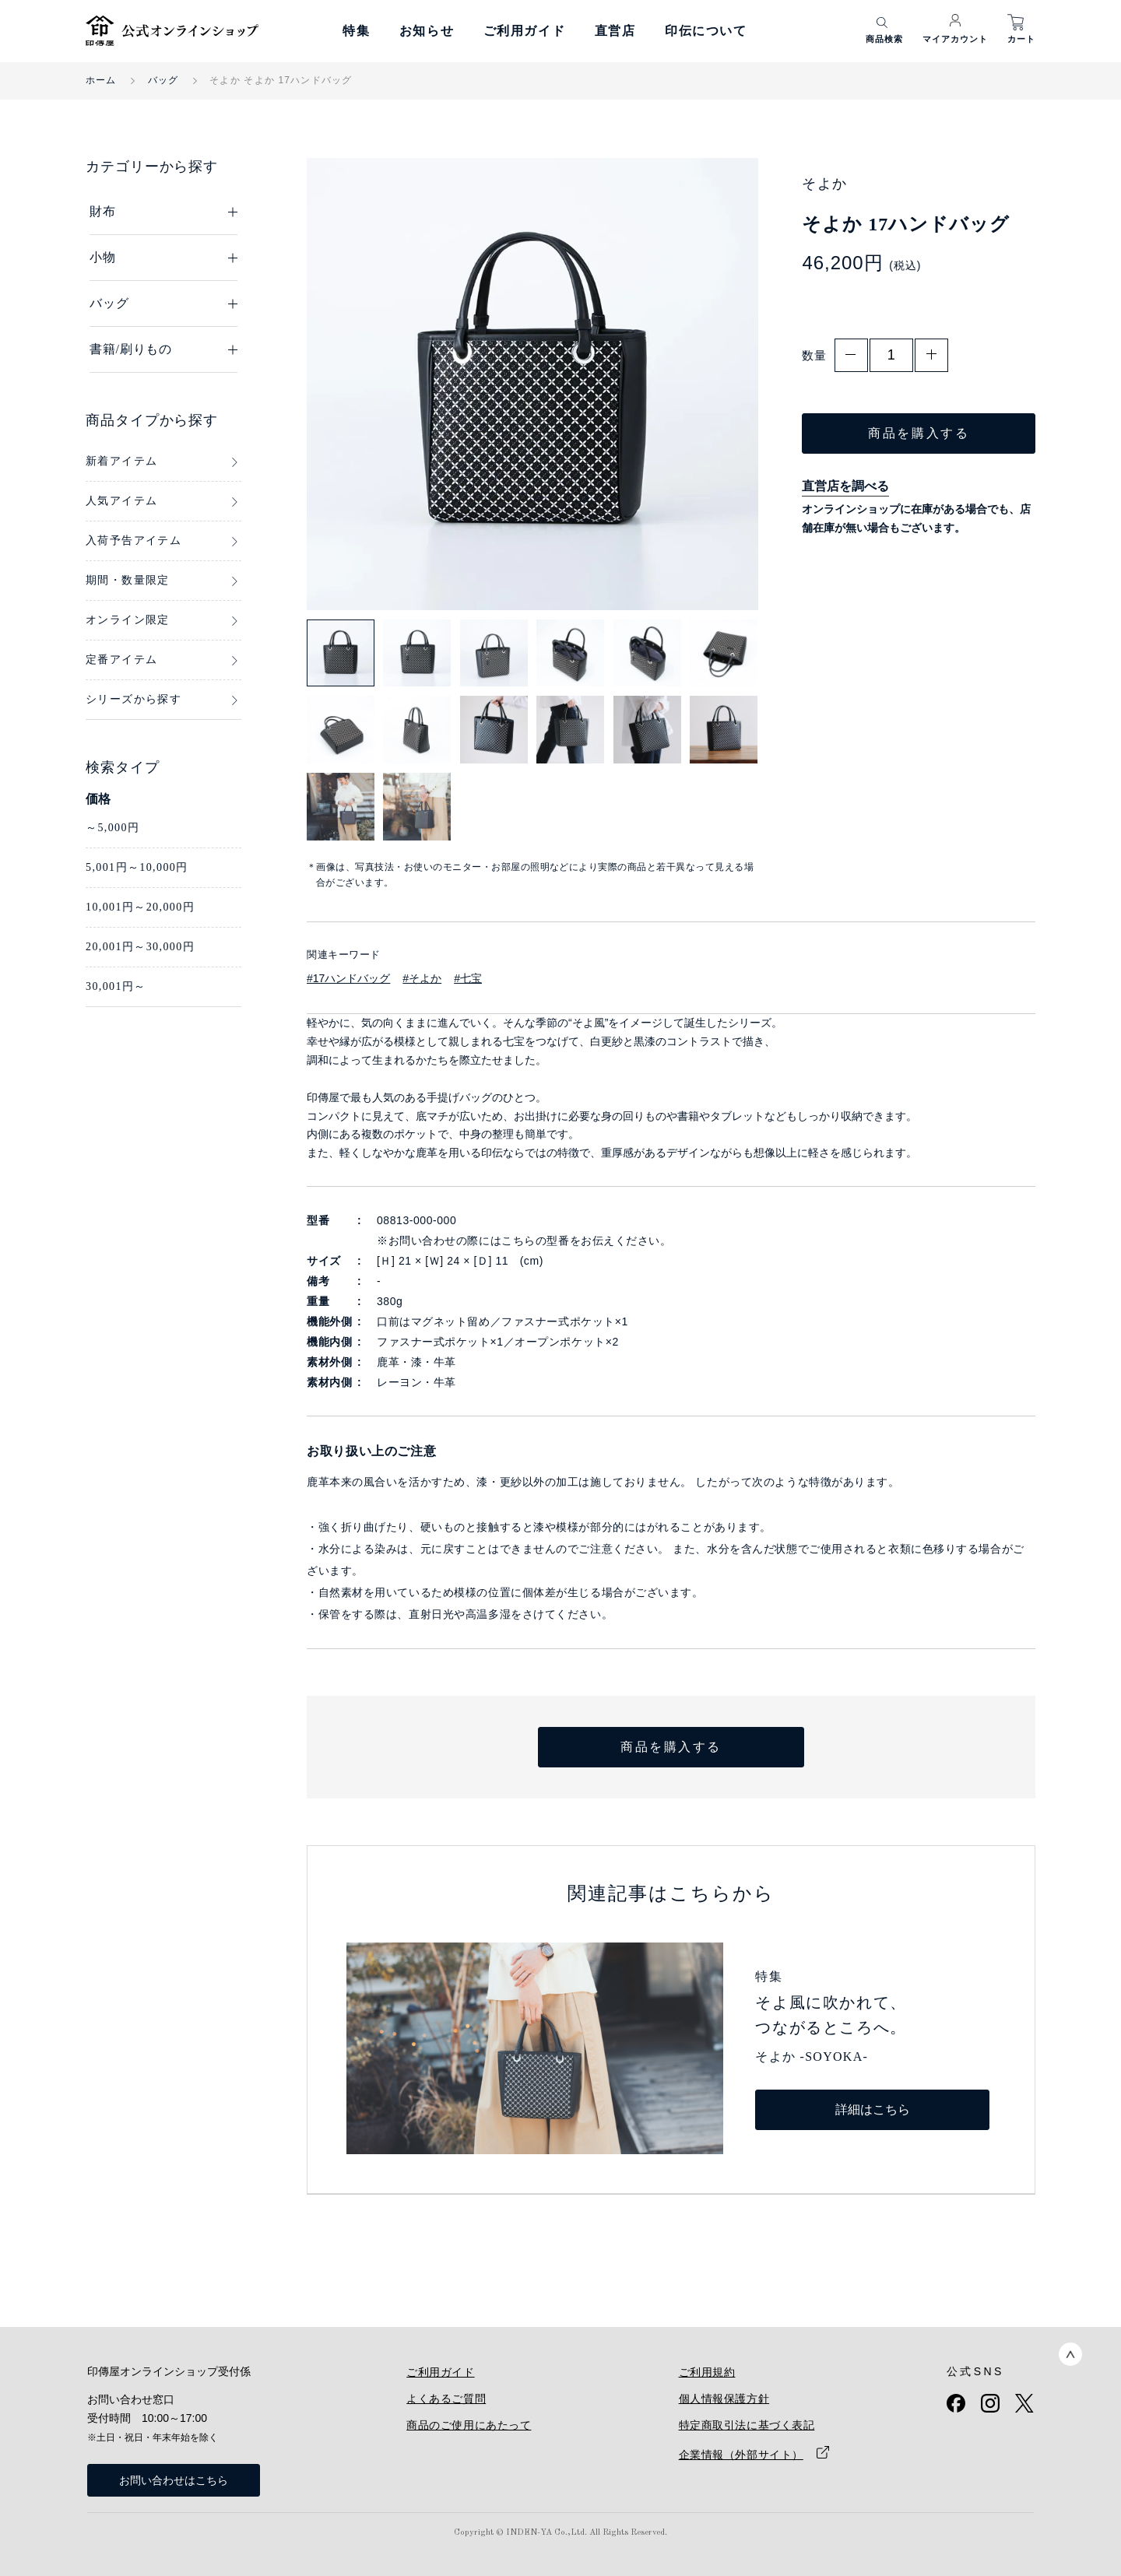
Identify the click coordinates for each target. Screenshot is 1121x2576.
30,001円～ (116, 986)
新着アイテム (121, 461)
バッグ (163, 80)
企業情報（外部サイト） (741, 2454)
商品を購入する (918, 433)
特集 (356, 30)
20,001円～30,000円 (140, 947)
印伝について (706, 30)
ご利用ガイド (524, 30)
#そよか (421, 978)
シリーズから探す (133, 699)
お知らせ (426, 30)
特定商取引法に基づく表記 (747, 2425)
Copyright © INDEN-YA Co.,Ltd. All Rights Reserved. (560, 2533)
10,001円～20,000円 (140, 907)
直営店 (615, 30)
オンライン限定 (128, 620)
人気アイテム (121, 501)
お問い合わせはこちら (173, 2480)
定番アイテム (121, 659)
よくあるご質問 (446, 2398)
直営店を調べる (845, 486)
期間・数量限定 (128, 580)
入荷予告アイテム (133, 540)
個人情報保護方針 (724, 2398)
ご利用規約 (707, 2372)
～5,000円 (112, 828)
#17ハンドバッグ (348, 978)
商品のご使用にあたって (468, 2425)
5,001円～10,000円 (137, 867)
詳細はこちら (872, 2109)
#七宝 (468, 978)
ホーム (101, 80)
